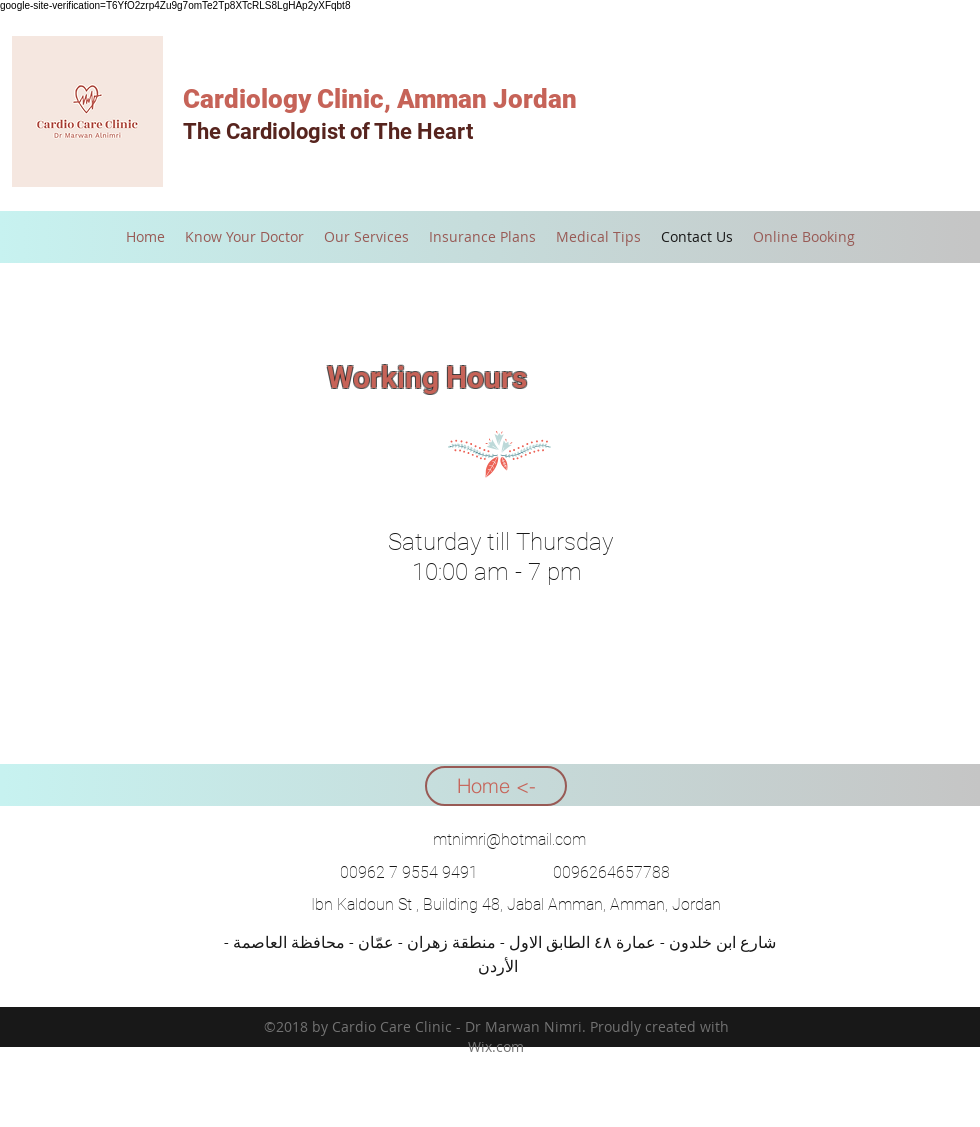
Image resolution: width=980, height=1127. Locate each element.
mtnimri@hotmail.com (509, 839)
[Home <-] (496, 786)
